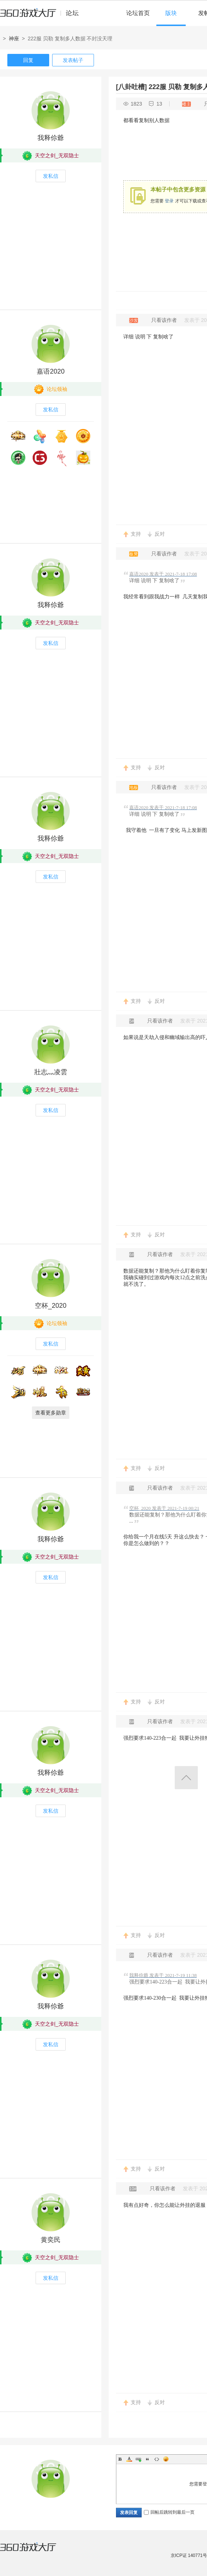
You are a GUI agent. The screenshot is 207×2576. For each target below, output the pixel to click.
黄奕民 (51, 2239)
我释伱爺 (50, 138)
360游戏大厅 (35, 2551)
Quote (147, 2459)
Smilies (166, 2459)
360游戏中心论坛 (42, 16)
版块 (171, 13)
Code (156, 2459)
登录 (169, 200)
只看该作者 (164, 320)
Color (129, 2459)
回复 (28, 60)
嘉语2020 (51, 371)
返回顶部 (186, 1777)
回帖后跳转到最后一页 (169, 2512)
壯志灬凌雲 (50, 1072)
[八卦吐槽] (131, 87)
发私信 (50, 176)
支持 (136, 534)
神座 (14, 38)
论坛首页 (138, 13)
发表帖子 (73, 60)
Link (138, 2459)
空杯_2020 (50, 1305)
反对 (160, 534)
